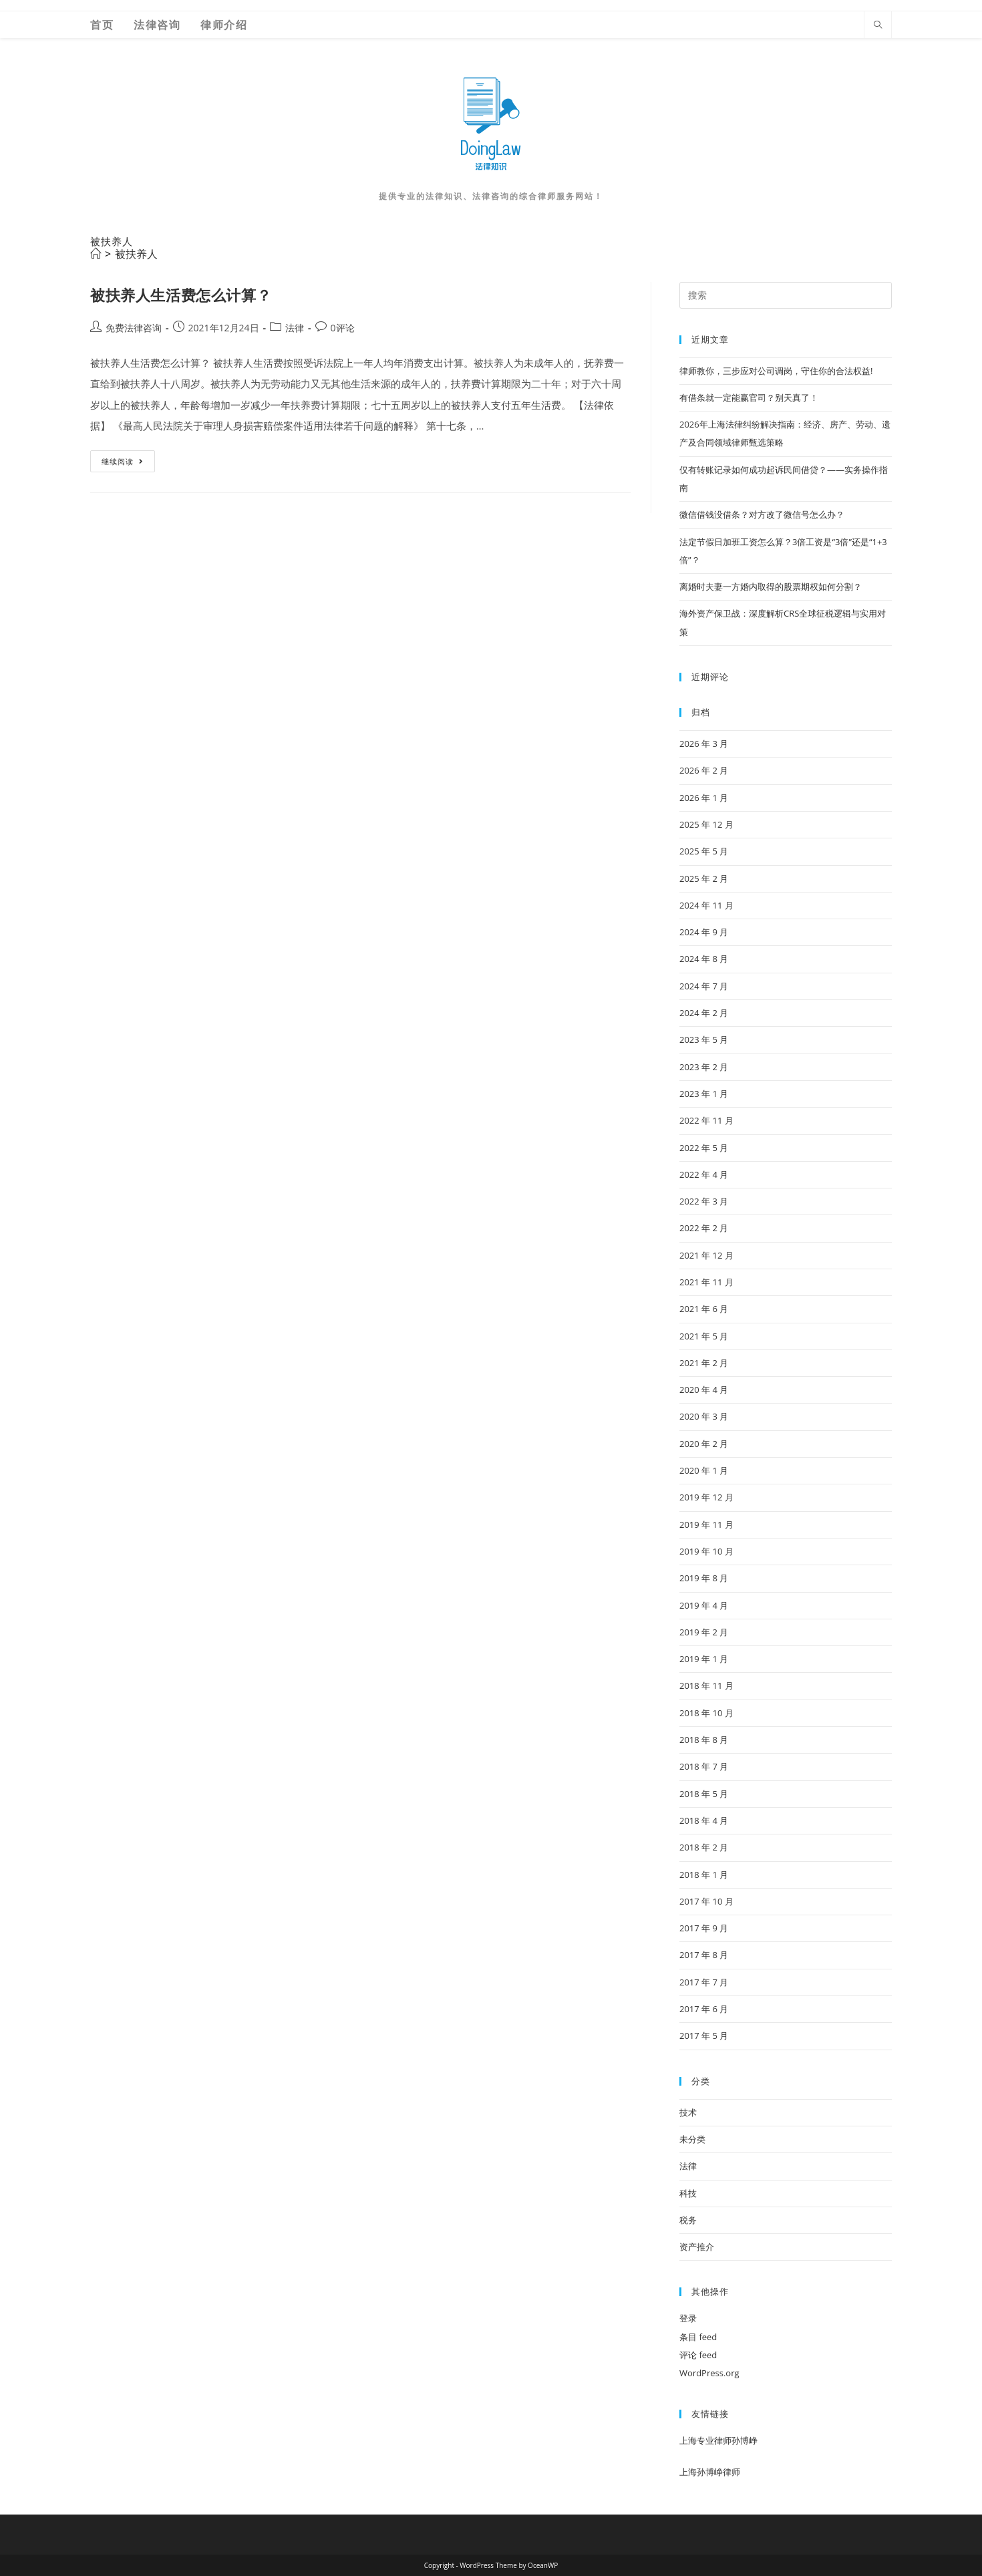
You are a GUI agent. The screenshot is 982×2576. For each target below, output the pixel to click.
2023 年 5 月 (703, 1039)
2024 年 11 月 (706, 905)
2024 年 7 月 (703, 986)
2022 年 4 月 (703, 1174)
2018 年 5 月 (703, 1794)
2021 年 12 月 (706, 1255)
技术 (688, 2112)
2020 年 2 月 (703, 1444)
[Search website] (877, 25)
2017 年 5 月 (703, 2036)
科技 (688, 2193)
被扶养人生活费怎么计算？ (180, 295)
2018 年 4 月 (703, 1820)
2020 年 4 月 (703, 1390)
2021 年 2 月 (703, 1363)
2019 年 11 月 (706, 1524)
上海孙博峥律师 (709, 2472)
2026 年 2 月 (703, 770)
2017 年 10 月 (706, 1901)
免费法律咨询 (134, 327)
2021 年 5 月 (703, 1336)
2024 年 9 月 (703, 932)
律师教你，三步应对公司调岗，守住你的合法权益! (775, 371)
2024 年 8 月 (703, 959)
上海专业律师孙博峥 (718, 2440)
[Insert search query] (785, 295)
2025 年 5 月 (703, 851)
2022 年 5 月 (703, 1148)
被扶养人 (136, 254)
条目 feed (698, 2337)
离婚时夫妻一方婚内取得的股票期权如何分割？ (770, 587)
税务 (688, 2220)
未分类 (692, 2139)
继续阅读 (127, 463)
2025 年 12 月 (706, 824)
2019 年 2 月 (703, 1632)
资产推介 (696, 2247)
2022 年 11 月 (706, 1120)
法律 (294, 327)
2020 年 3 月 (703, 1416)
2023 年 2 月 (703, 1067)
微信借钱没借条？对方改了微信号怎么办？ (761, 514)
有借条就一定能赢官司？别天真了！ (748, 397)
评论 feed (698, 2355)
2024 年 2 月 (703, 1013)
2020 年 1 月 (703, 1470)
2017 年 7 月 (703, 1982)
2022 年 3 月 (703, 1201)
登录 (688, 2318)
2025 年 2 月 (703, 878)
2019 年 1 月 (703, 1659)
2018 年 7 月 (703, 1766)
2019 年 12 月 (706, 1497)
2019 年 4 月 (703, 1605)
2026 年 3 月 (703, 744)
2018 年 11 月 (706, 1685)
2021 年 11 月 (706, 1282)
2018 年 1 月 (703, 1875)
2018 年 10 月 (706, 1713)
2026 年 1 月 (703, 798)
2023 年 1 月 (703, 1094)
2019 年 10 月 (706, 1551)
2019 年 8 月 (703, 1578)
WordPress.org (709, 2373)
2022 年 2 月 (703, 1228)
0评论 (343, 327)
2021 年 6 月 (703, 1309)
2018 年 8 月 (703, 1740)
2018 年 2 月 (703, 1847)
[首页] (95, 254)
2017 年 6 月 (703, 2009)
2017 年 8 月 (703, 1955)
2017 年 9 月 (703, 1928)
